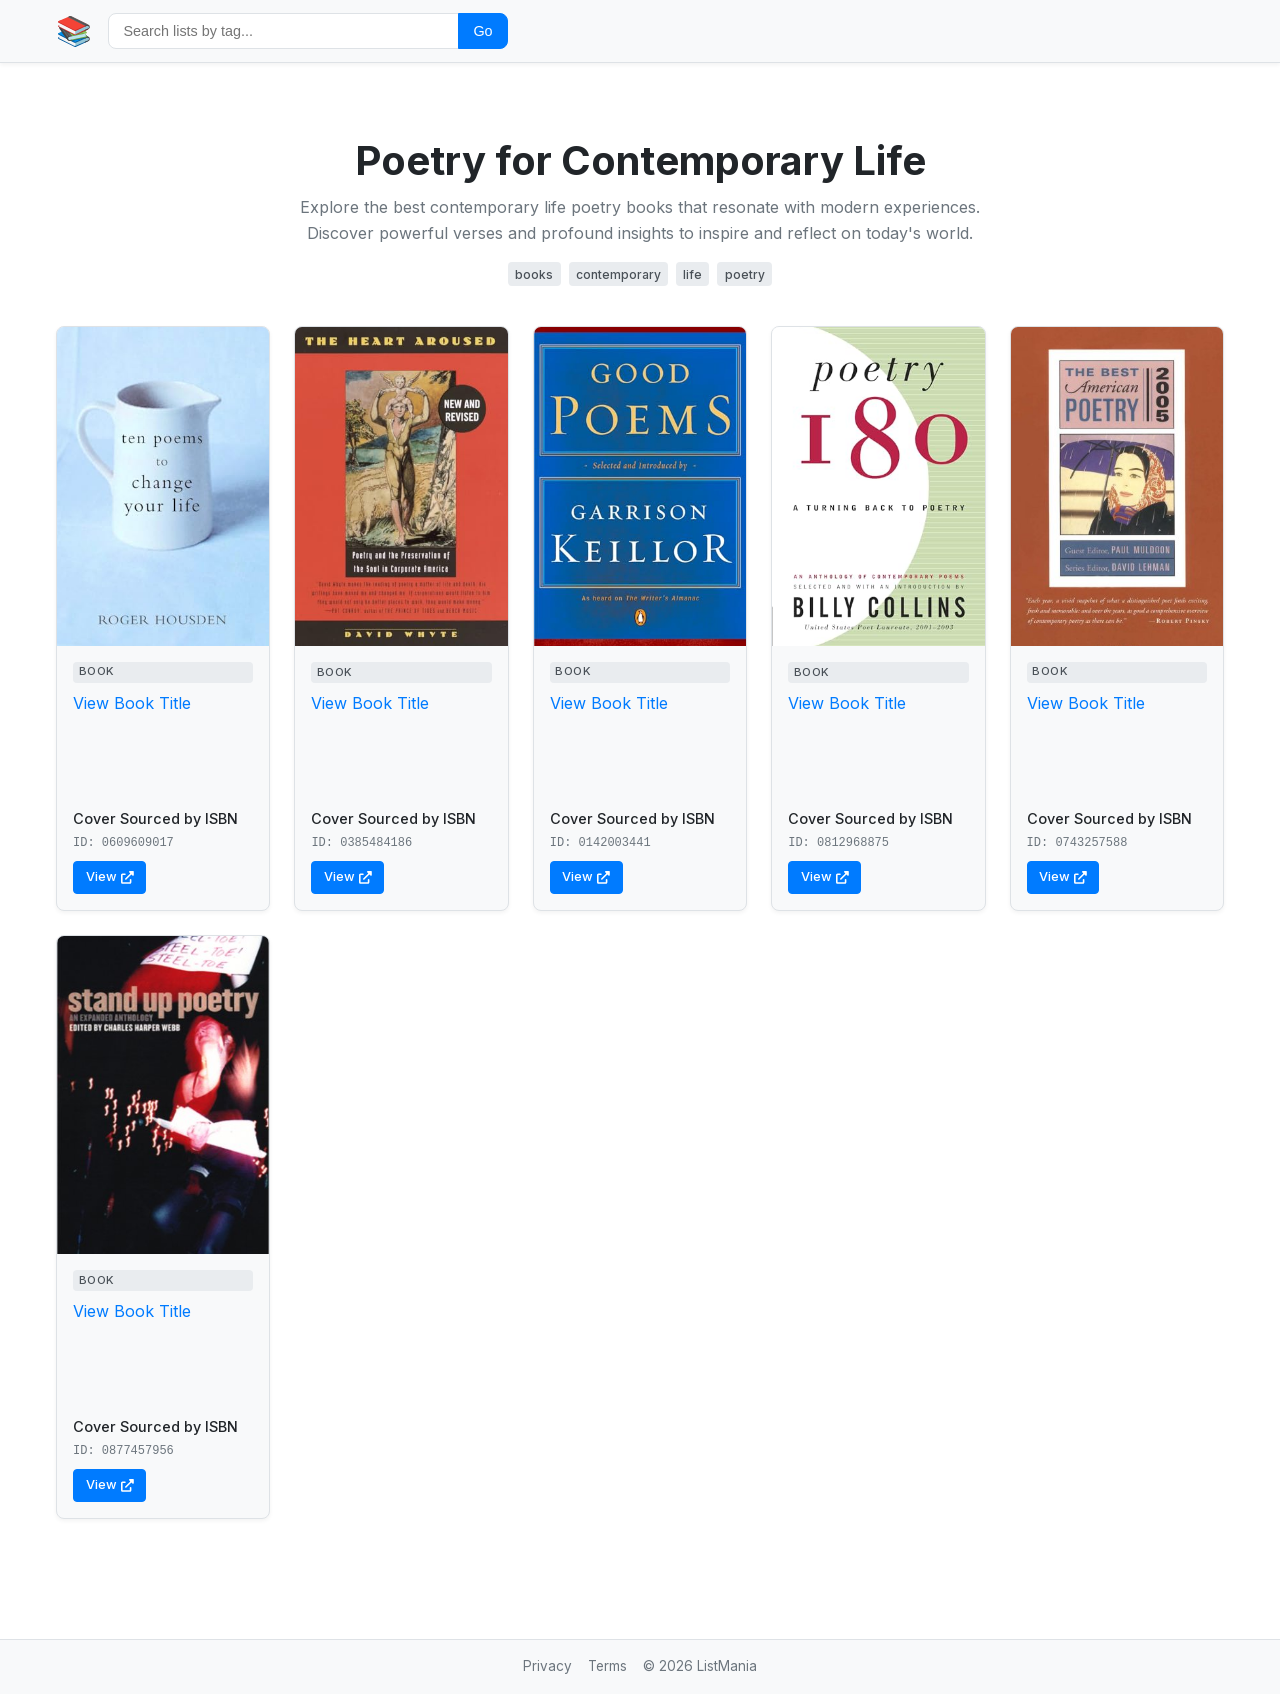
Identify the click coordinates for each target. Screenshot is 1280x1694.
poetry (745, 274)
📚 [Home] (74, 30)
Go (482, 31)
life (692, 274)
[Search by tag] (283, 30)
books (534, 274)
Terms (607, 1666)
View (110, 876)
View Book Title (132, 703)
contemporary (618, 274)
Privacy (547, 1666)
